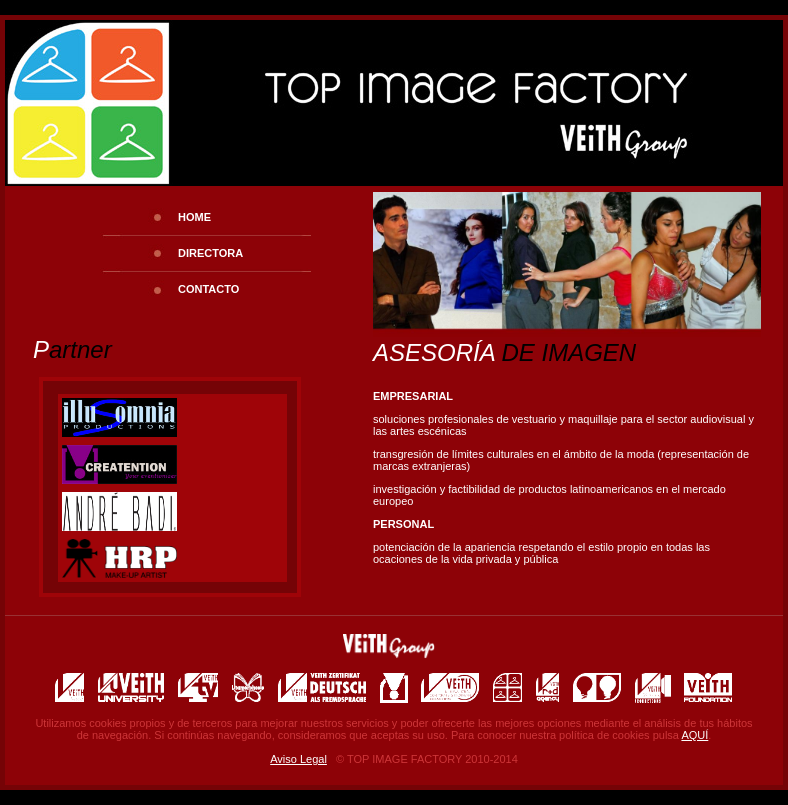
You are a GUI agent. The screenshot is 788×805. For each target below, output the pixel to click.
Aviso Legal (298, 759)
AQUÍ (694, 735)
